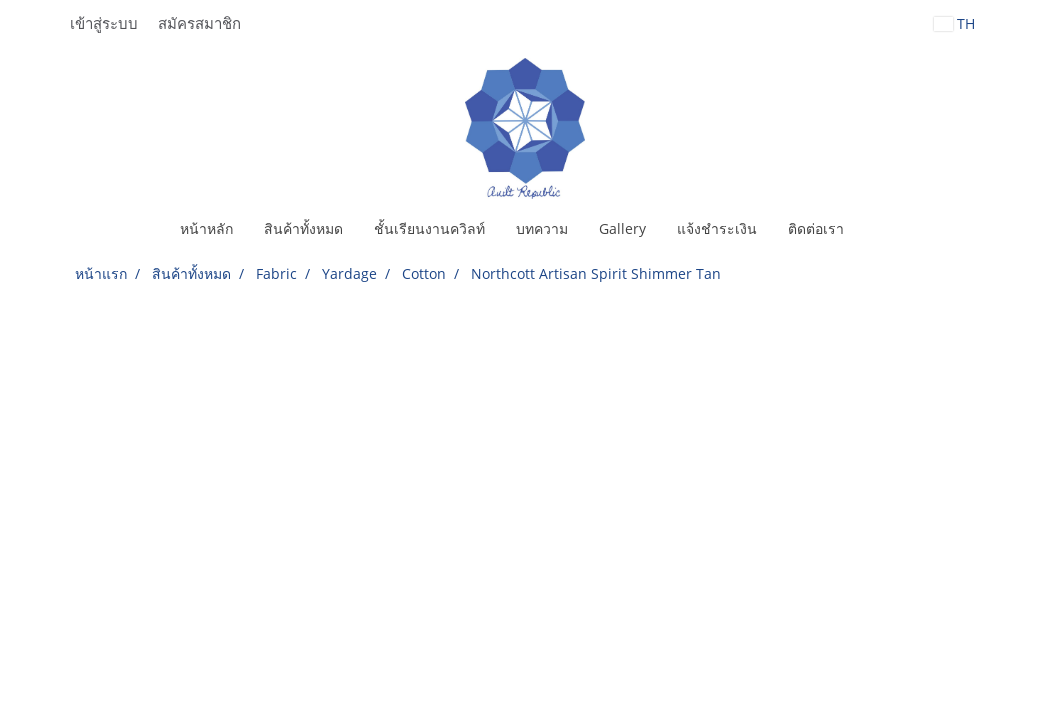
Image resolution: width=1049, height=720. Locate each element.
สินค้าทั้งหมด (303, 228)
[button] (877, 229)
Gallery (622, 228)
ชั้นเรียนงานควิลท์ (429, 228)
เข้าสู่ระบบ (104, 24)
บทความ (542, 228)
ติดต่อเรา (816, 228)
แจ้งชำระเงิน (717, 228)
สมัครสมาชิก (199, 24)
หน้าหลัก (206, 228)
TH (954, 23)
